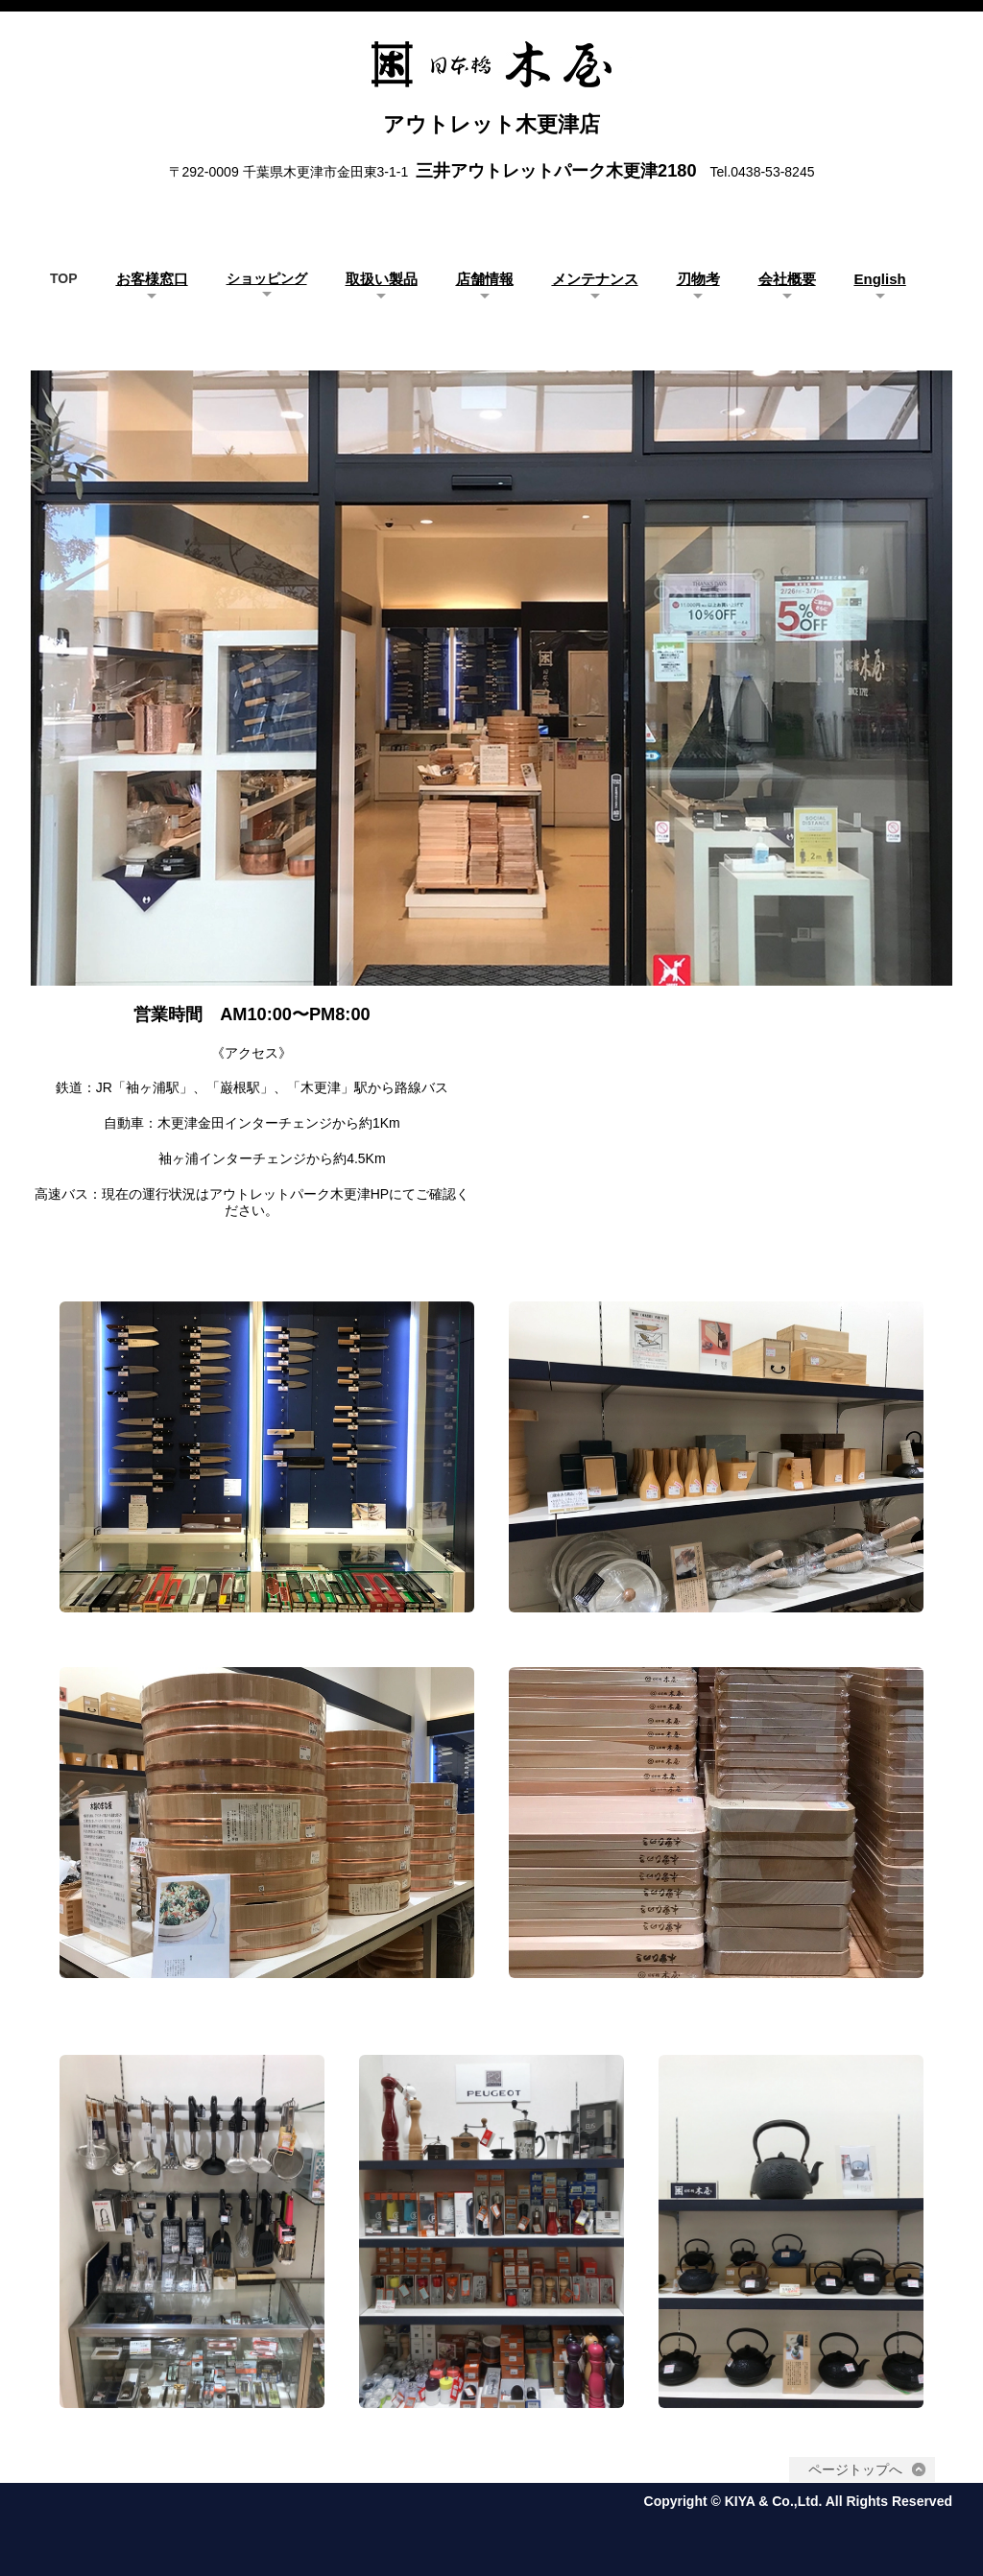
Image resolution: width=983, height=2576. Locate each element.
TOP (64, 278)
